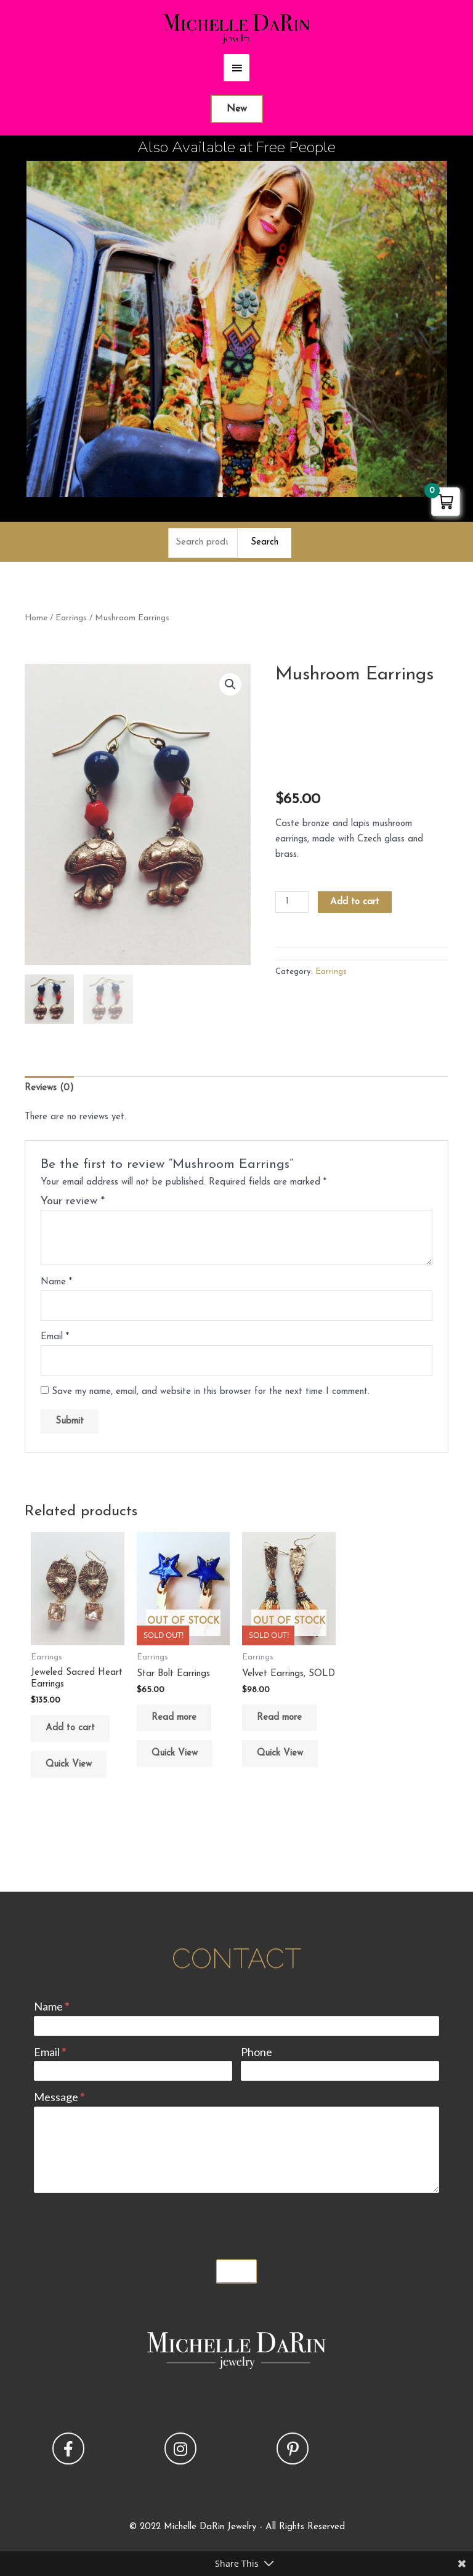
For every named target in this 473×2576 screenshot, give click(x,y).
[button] (230, 684)
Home (36, 618)
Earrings (71, 618)
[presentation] (127, 2223)
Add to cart (354, 902)
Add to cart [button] (70, 1728)
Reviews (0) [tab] (49, 1088)
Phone (256, 2052)
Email (55, 1337)
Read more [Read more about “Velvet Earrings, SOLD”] (279, 1717)
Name (56, 1282)
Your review (73, 1201)
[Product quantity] (292, 902)
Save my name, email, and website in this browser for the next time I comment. (211, 1391)
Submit (236, 2271)
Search (264, 542)
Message (59, 2097)
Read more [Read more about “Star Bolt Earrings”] (174, 1717)
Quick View (69, 1764)
